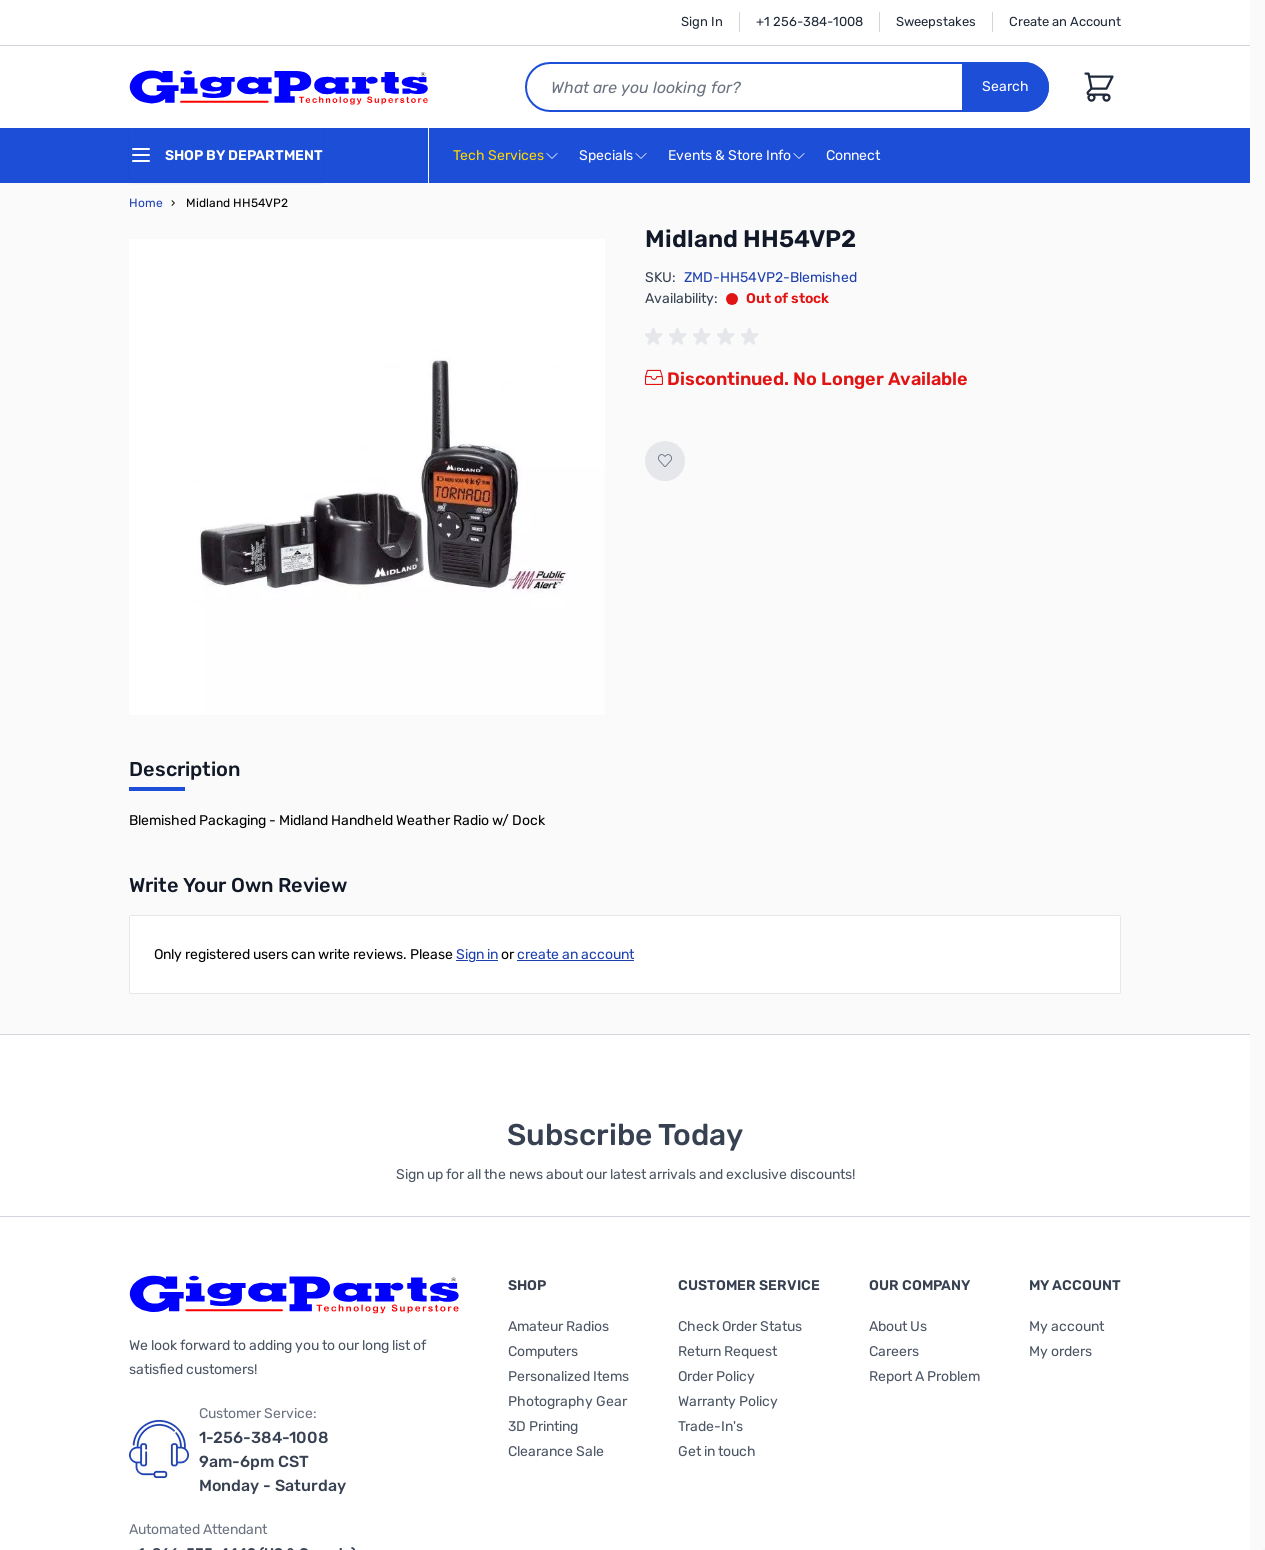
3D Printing (543, 1426)
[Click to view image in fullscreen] (367, 477)
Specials (606, 155)
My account (1066, 1326)
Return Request (727, 1351)
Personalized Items (568, 1376)
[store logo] (279, 87)
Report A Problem (924, 1376)
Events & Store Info (729, 155)
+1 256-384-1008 (809, 21)
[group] (705, 337)
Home (146, 203)
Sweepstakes (936, 21)
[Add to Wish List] (665, 461)
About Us (898, 1326)
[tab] (184, 775)
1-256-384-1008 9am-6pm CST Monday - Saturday (272, 1461)
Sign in (477, 954)
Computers (543, 1351)
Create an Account (1065, 21)
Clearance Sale (556, 1451)
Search (1005, 86)
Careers (894, 1351)
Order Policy (716, 1376)
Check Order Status (740, 1326)
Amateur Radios (558, 1326)
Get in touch (717, 1451)
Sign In (702, 21)
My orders (1060, 1351)
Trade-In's (710, 1426)
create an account (575, 954)
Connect (855, 156)
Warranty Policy (728, 1401)
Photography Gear (567, 1401)
